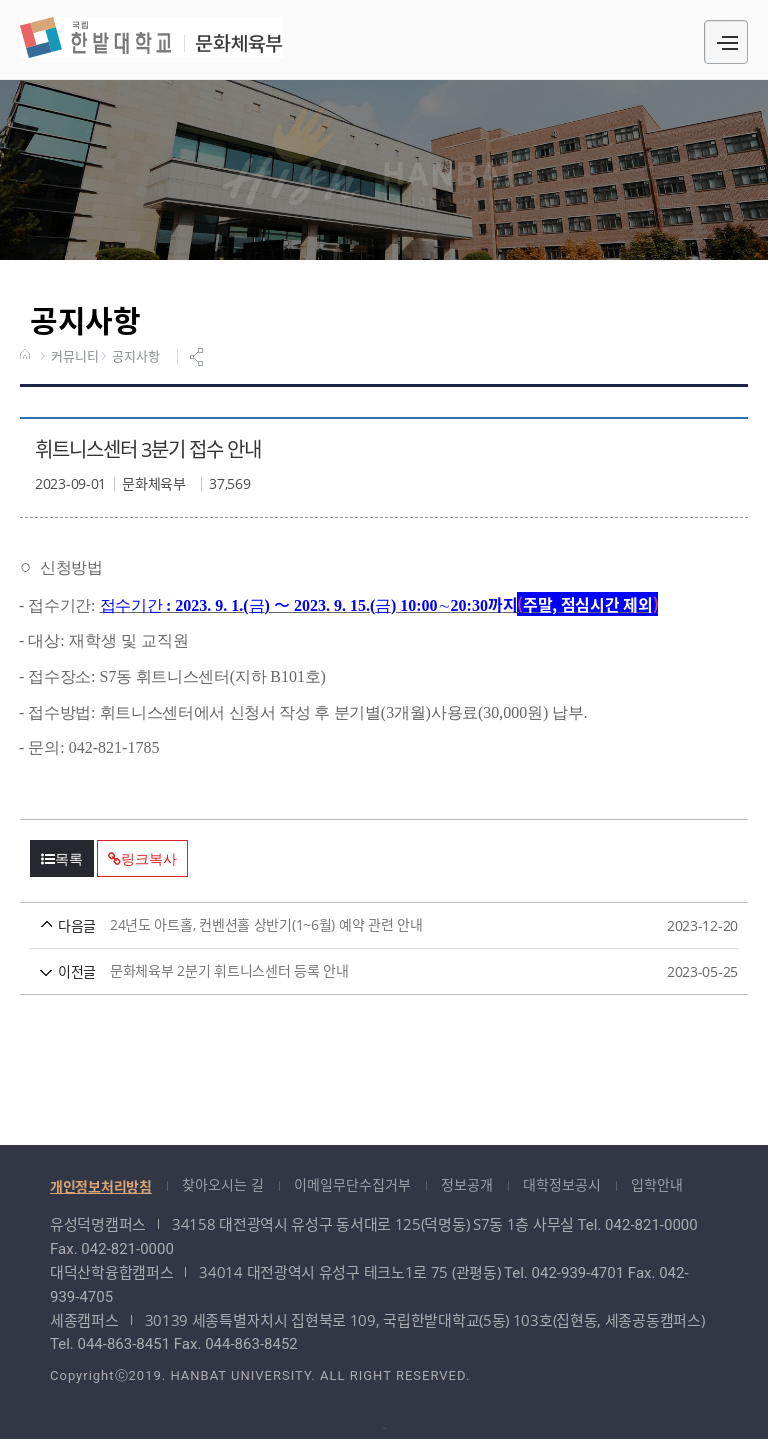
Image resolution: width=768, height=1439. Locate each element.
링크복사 (142, 859)
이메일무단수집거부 (352, 1184)
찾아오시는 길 (223, 1184)
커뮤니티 (74, 357)
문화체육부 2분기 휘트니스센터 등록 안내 (346, 971)
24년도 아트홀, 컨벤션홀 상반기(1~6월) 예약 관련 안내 (346, 925)
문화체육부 (151, 37)
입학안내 (657, 1184)
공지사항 (135, 357)
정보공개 (467, 1184)
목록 (62, 859)
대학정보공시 (562, 1184)
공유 (199, 357)
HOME (27, 356)
